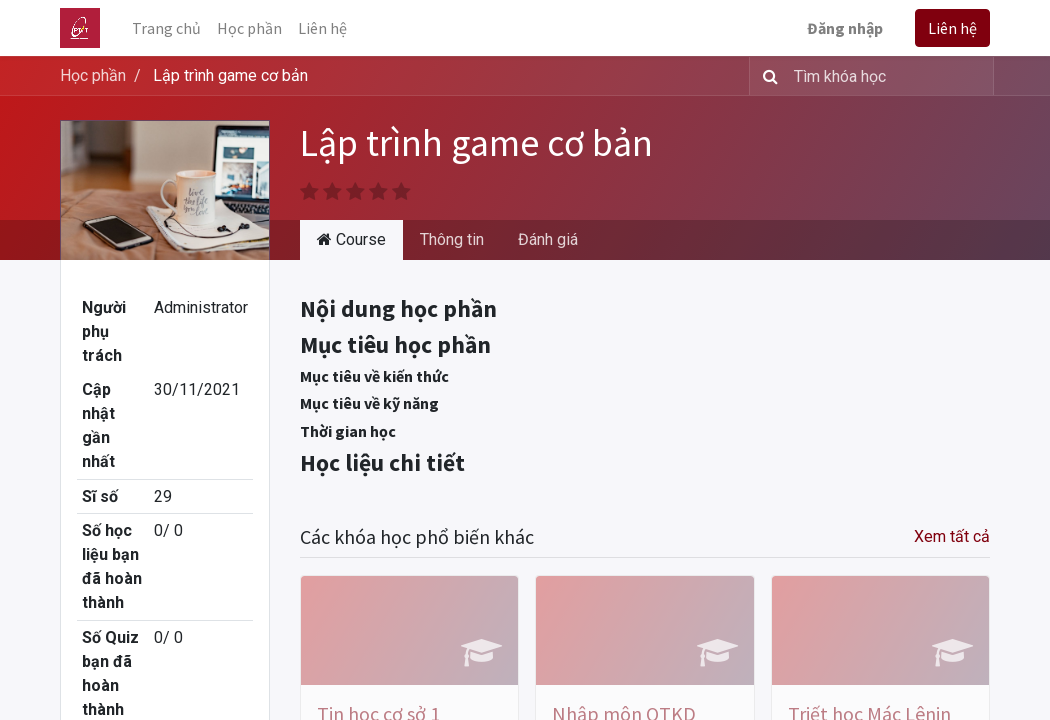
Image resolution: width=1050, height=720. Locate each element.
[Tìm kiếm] (766, 76)
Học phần (93, 75)
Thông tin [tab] (452, 239)
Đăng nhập (845, 28)
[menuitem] (166, 28)
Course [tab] (351, 239)
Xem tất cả (952, 536)
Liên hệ (952, 28)
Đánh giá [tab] (548, 239)
